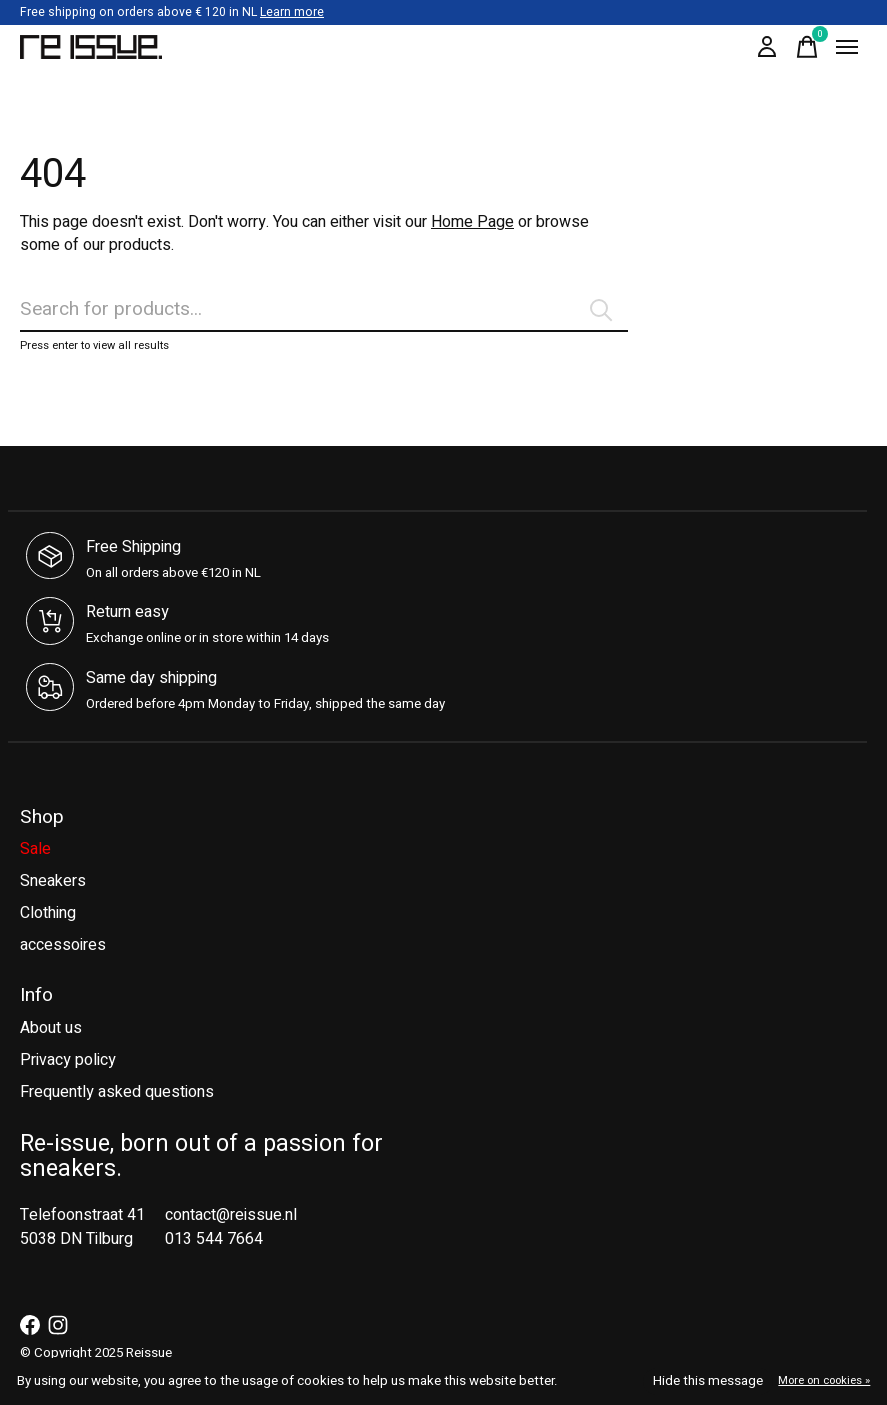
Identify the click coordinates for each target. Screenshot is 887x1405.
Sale (35, 849)
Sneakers (53, 881)
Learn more (292, 12)
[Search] (324, 310)
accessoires (63, 945)
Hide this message (708, 1381)
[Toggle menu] (847, 47)
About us (51, 1028)
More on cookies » (824, 1380)
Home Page (472, 222)
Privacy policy (68, 1060)
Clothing (48, 913)
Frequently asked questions (117, 1092)
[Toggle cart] (807, 47)
